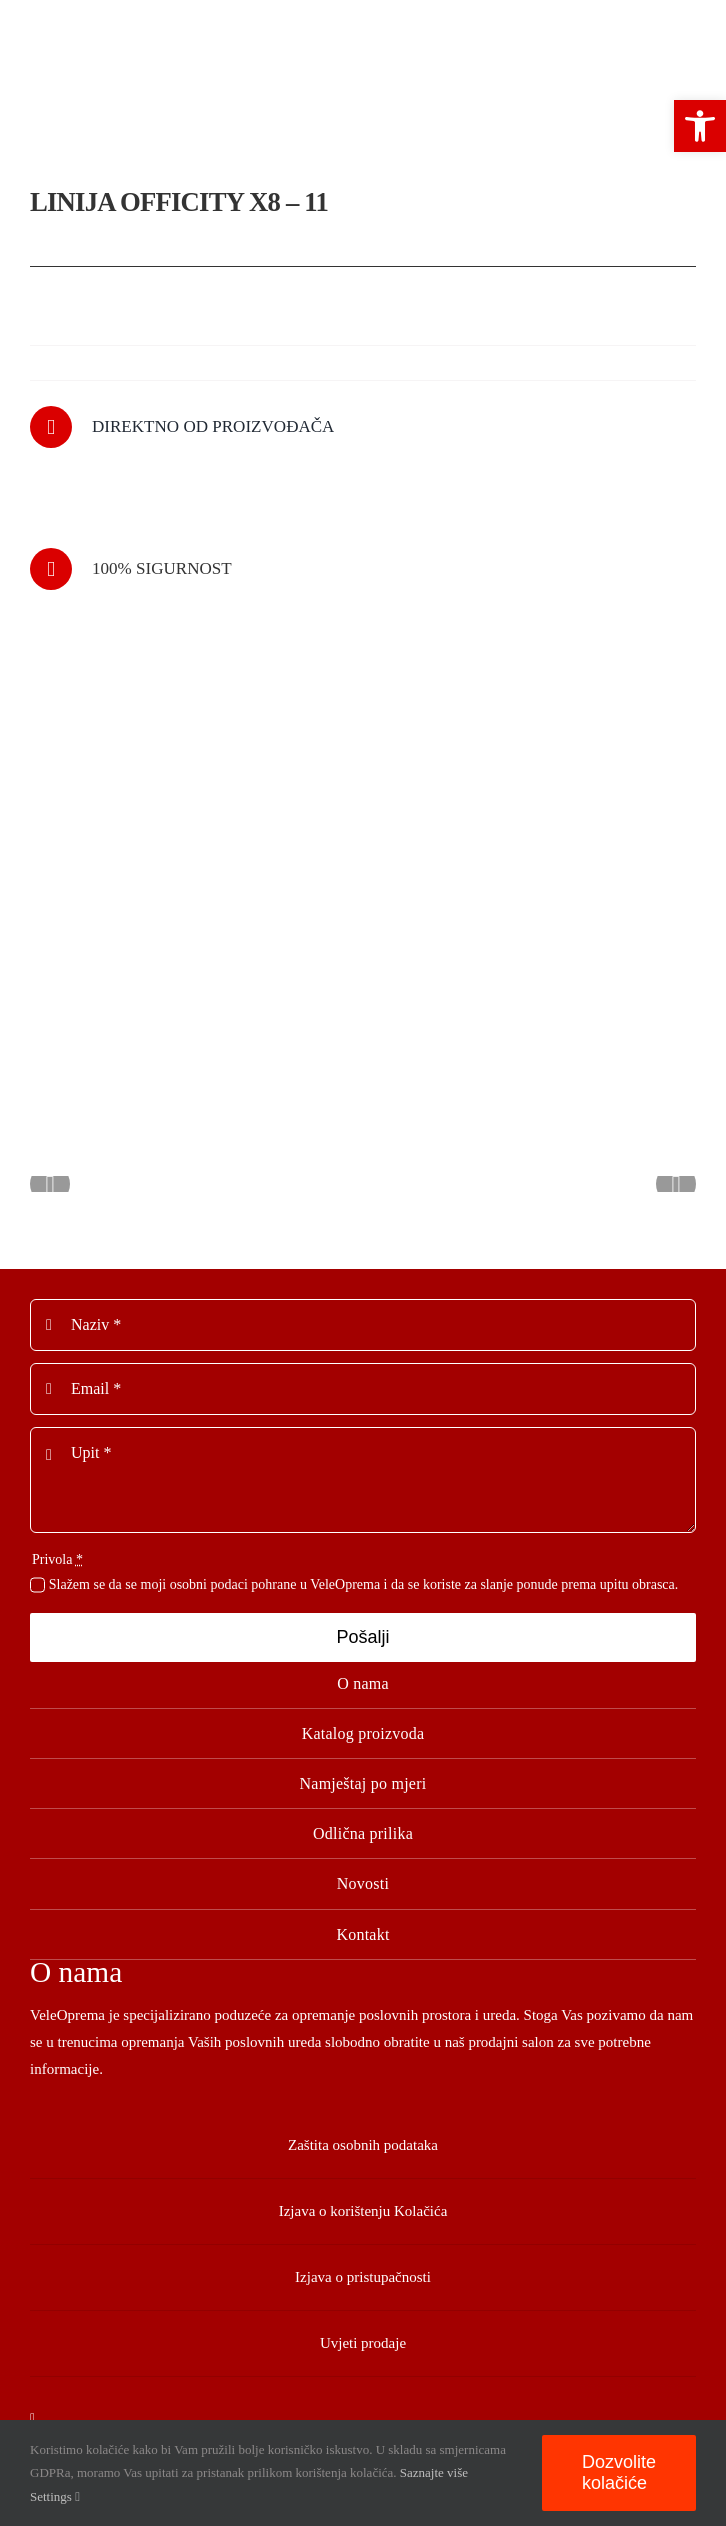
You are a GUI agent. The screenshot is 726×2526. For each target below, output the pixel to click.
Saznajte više (434, 2472)
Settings (55, 2496)
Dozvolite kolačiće (619, 2472)
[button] (700, 126)
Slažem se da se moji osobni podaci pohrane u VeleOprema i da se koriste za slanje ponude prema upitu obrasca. (364, 1584)
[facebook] (32, 2419)
